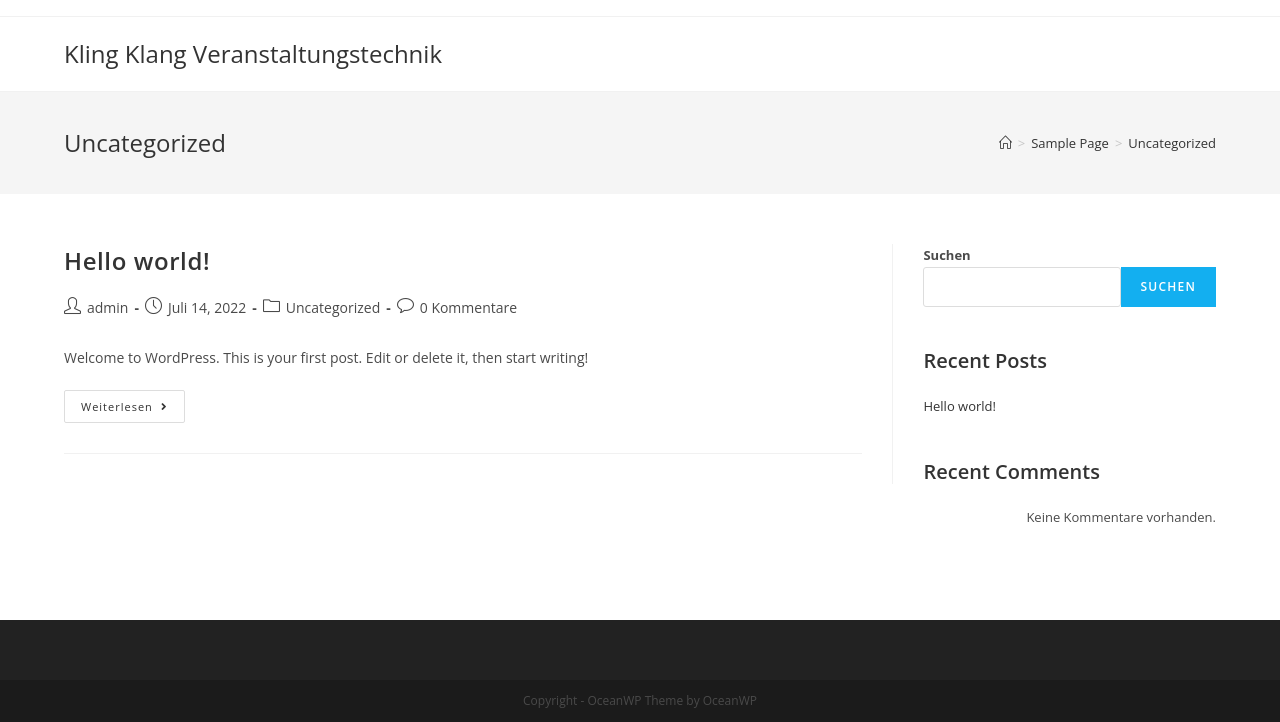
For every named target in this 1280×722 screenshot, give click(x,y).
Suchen (946, 255)
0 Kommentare (468, 307)
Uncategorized (333, 307)
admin (107, 307)
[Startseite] (1005, 143)
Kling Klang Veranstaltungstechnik (253, 53)
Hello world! (137, 260)
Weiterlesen (133, 410)
